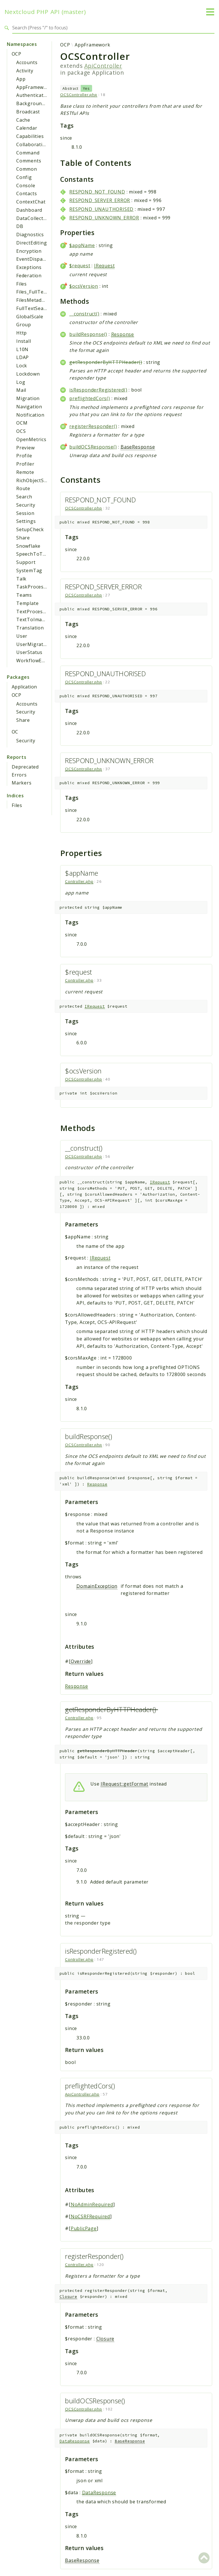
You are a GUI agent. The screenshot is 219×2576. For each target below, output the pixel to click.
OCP (16, 54)
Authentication (33, 95)
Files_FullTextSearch (40, 292)
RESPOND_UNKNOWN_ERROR (104, 218)
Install (23, 341)
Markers (22, 783)
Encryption (29, 251)
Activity (24, 71)
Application (24, 687)
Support (26, 562)
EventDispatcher (35, 259)
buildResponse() (88, 334)
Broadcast (28, 112)
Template (27, 603)
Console (25, 185)
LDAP (22, 357)
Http (21, 333)
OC (15, 732)
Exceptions (29, 267)
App (20, 79)
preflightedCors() (89, 398)
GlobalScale (29, 316)
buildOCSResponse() (93, 447)
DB (19, 226)
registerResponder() (93, 426)
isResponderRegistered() (98, 390)
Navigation (29, 406)
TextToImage (32, 619)
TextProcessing (34, 611)
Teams (24, 595)
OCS (21, 431)
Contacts (26, 193)
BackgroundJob (34, 103)
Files (21, 284)
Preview (25, 448)
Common (26, 169)
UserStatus (29, 652)
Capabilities (30, 136)
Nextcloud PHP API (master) (45, 12)
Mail (21, 390)
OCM (21, 423)
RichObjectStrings (37, 480)
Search (24, 497)
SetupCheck (30, 529)
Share (23, 538)
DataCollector (32, 218)
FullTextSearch (33, 308)
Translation (30, 628)
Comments (28, 161)
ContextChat (31, 202)
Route (23, 488)
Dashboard (29, 210)
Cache (23, 120)
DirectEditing (31, 243)
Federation (29, 275)
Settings (26, 521)
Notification (30, 415)
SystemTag (29, 570)
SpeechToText (33, 554)
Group (23, 324)
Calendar (26, 128)
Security (25, 505)
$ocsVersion (83, 286)
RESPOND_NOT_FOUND (97, 192)
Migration (28, 398)
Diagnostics (30, 234)
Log (20, 382)
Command (28, 153)
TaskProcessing (35, 587)
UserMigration (33, 644)
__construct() (84, 314)
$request (79, 265)
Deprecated (25, 767)
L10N (22, 349)
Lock (21, 365)
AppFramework (34, 87)
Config (24, 177)
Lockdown (28, 374)
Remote (25, 472)
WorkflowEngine (35, 660)
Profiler (25, 464)
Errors (19, 775)
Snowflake (28, 546)
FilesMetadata (32, 300)
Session (25, 513)
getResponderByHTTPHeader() (105, 362)
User (21, 636)
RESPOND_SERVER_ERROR (99, 200)
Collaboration (32, 144)
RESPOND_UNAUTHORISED (101, 209)
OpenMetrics (31, 439)
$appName (82, 245)
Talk (21, 579)
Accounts (26, 62)
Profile (24, 456)
